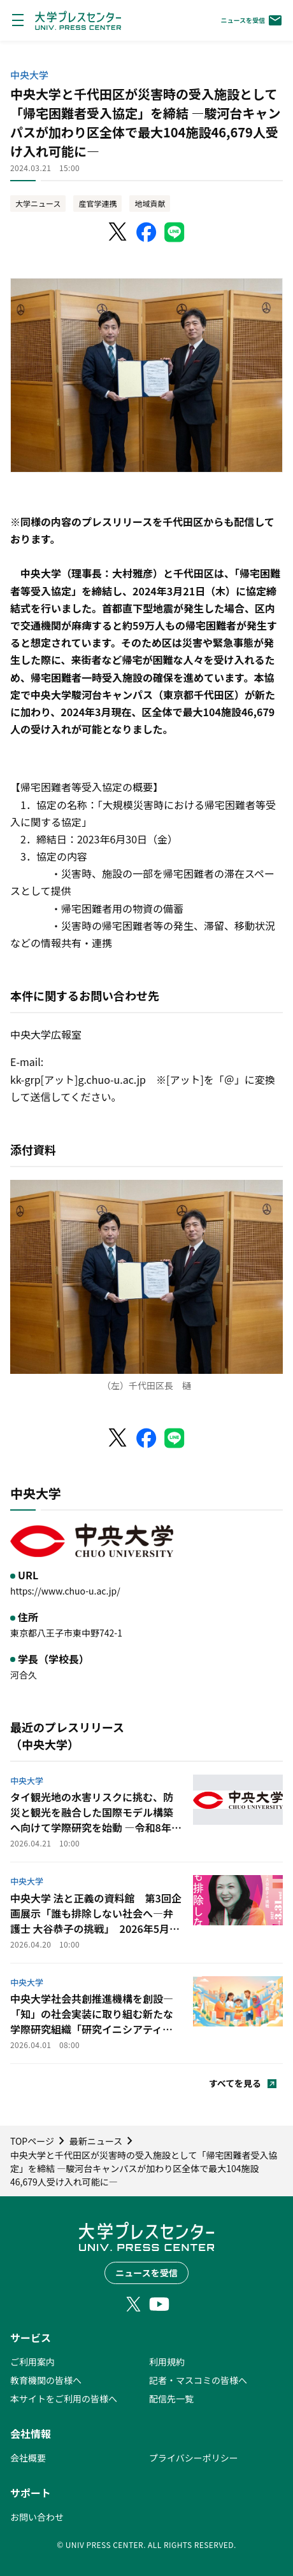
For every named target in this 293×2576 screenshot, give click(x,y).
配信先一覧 (171, 2398)
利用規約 (167, 2361)
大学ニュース (38, 203)
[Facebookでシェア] (146, 232)
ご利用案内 (32, 2361)
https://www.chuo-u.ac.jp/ (65, 1590)
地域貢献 (149, 203)
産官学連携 (97, 203)
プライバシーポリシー (193, 2457)
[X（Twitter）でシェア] (118, 232)
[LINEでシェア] (174, 232)
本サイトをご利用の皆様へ (63, 2398)
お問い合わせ (37, 2516)
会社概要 (28, 2457)
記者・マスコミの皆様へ (198, 2380)
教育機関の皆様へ (46, 2380)
